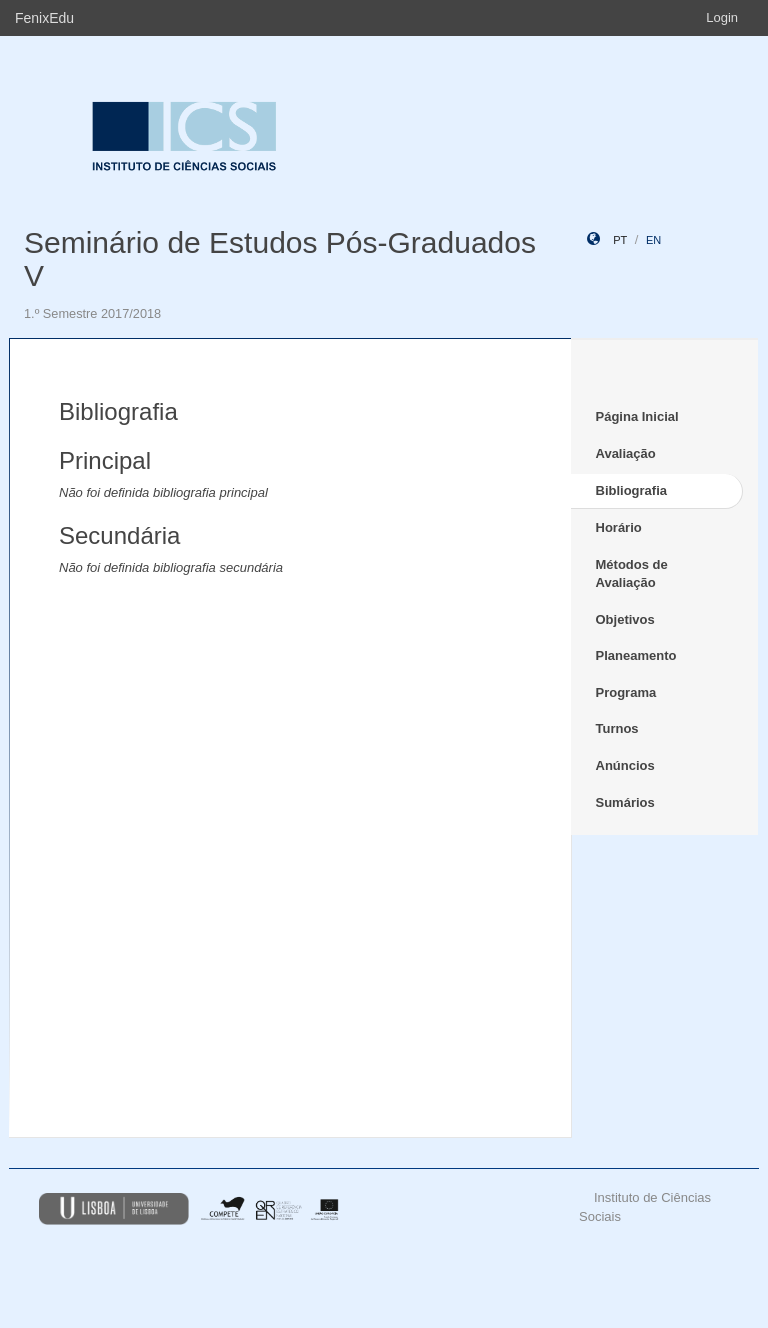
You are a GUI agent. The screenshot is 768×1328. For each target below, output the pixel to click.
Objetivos (625, 619)
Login (722, 17)
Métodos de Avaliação (632, 574)
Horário (619, 527)
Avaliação (626, 453)
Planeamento (636, 655)
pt (620, 240)
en (653, 240)
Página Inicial (637, 416)
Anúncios (625, 765)
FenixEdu (44, 18)
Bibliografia (632, 490)
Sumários (625, 802)
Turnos (617, 728)
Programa (626, 692)
